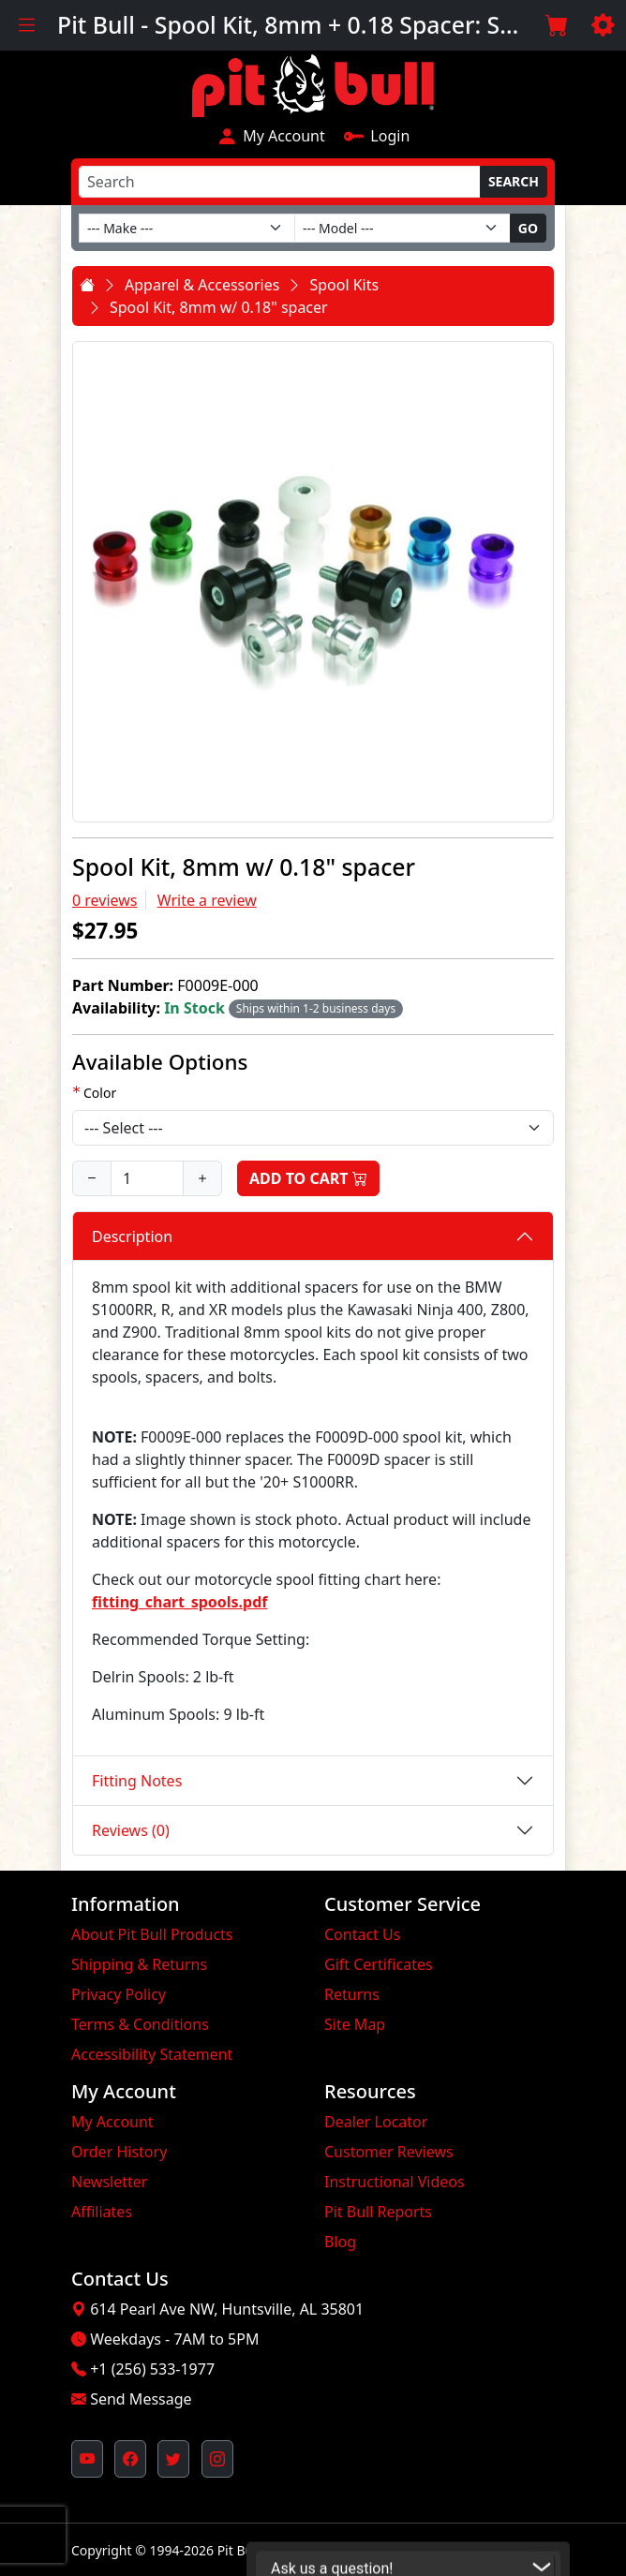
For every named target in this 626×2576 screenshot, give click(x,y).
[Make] (187, 228)
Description (132, 1236)
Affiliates (101, 2211)
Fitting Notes (137, 1780)
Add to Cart (308, 1178)
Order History (119, 2151)
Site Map (354, 2024)
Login (377, 136)
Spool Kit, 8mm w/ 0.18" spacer (219, 307)
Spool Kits (344, 284)
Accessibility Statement (151, 2054)
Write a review (207, 900)
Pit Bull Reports (378, 2211)
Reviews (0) (131, 1830)
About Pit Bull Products (152, 1934)
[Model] (402, 228)
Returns (352, 1994)
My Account (270, 136)
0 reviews (105, 900)
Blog (340, 2241)
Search (513, 181)
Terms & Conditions (140, 2024)
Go (528, 228)
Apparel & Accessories (202, 284)
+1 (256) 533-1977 (152, 2369)
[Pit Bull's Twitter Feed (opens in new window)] (173, 2459)
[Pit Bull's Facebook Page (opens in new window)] (130, 2459)
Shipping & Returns (139, 1964)
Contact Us (362, 1934)
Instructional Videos (394, 2181)
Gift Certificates (378, 1964)
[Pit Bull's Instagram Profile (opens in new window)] (217, 2459)
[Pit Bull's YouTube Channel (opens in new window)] (87, 2459)
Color (99, 1093)
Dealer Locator (375, 2121)
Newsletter (109, 2181)
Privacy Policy (118, 1994)
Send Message (140, 2399)
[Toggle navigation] (26, 25)
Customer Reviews (389, 2151)
